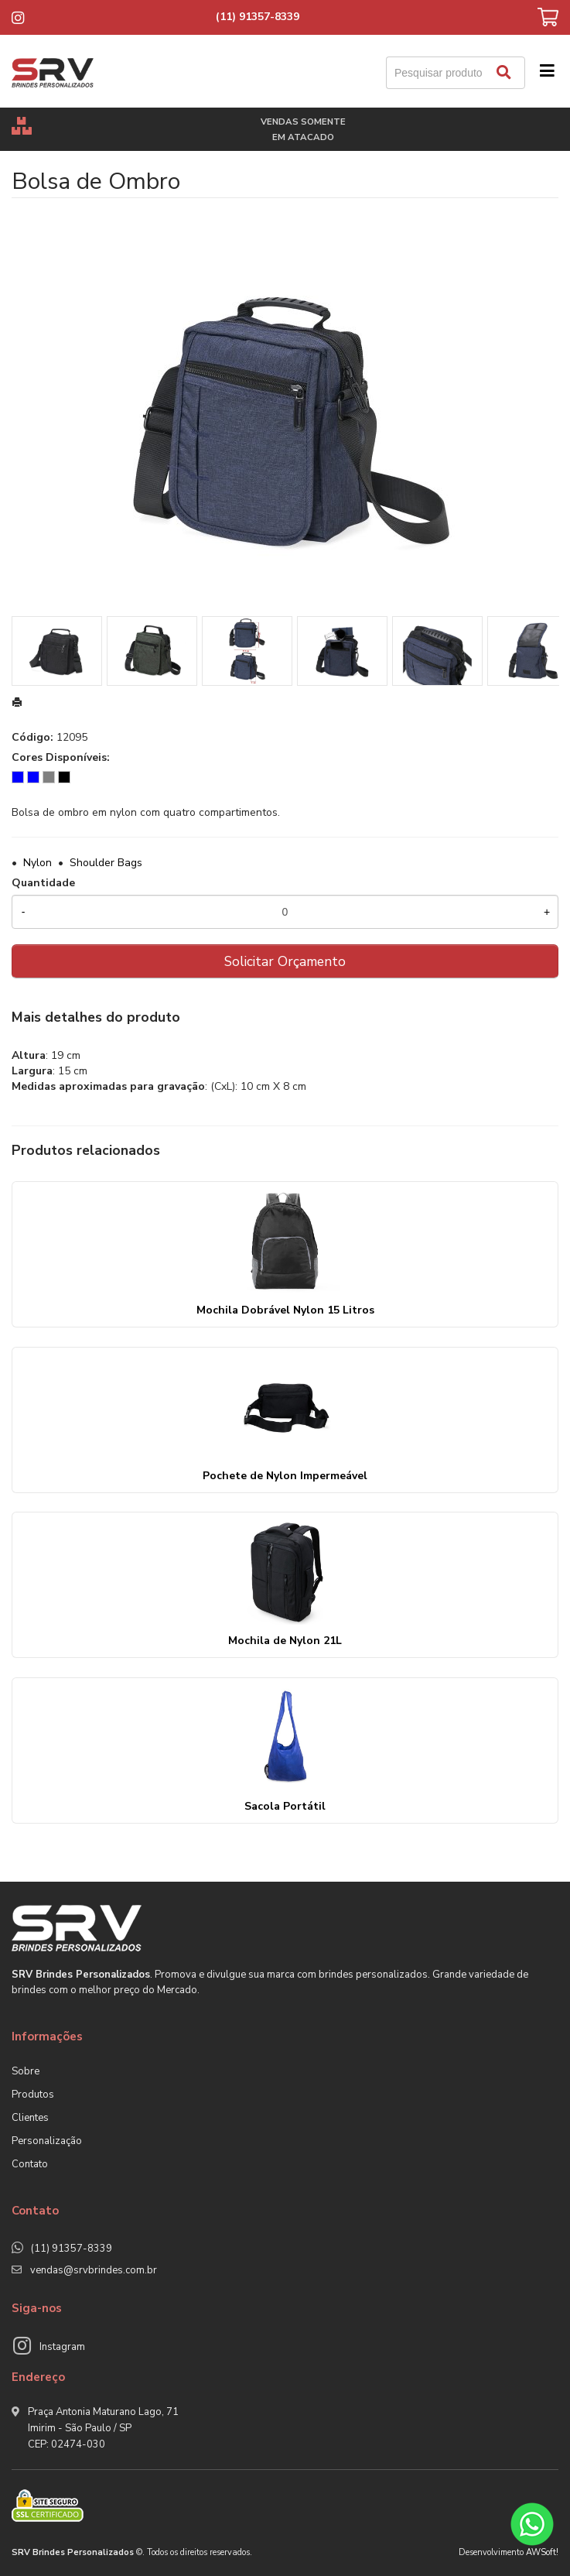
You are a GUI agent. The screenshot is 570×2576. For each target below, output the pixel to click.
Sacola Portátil (285, 1806)
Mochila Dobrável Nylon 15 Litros (285, 1310)
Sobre (25, 2071)
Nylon (37, 862)
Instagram (62, 2347)
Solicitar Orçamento (285, 961)
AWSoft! (542, 2552)
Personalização (47, 2141)
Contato (30, 2164)
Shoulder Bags (106, 862)
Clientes (30, 2118)
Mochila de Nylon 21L (285, 1640)
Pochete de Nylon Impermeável (285, 1475)
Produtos (33, 2095)
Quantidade (43, 882)
